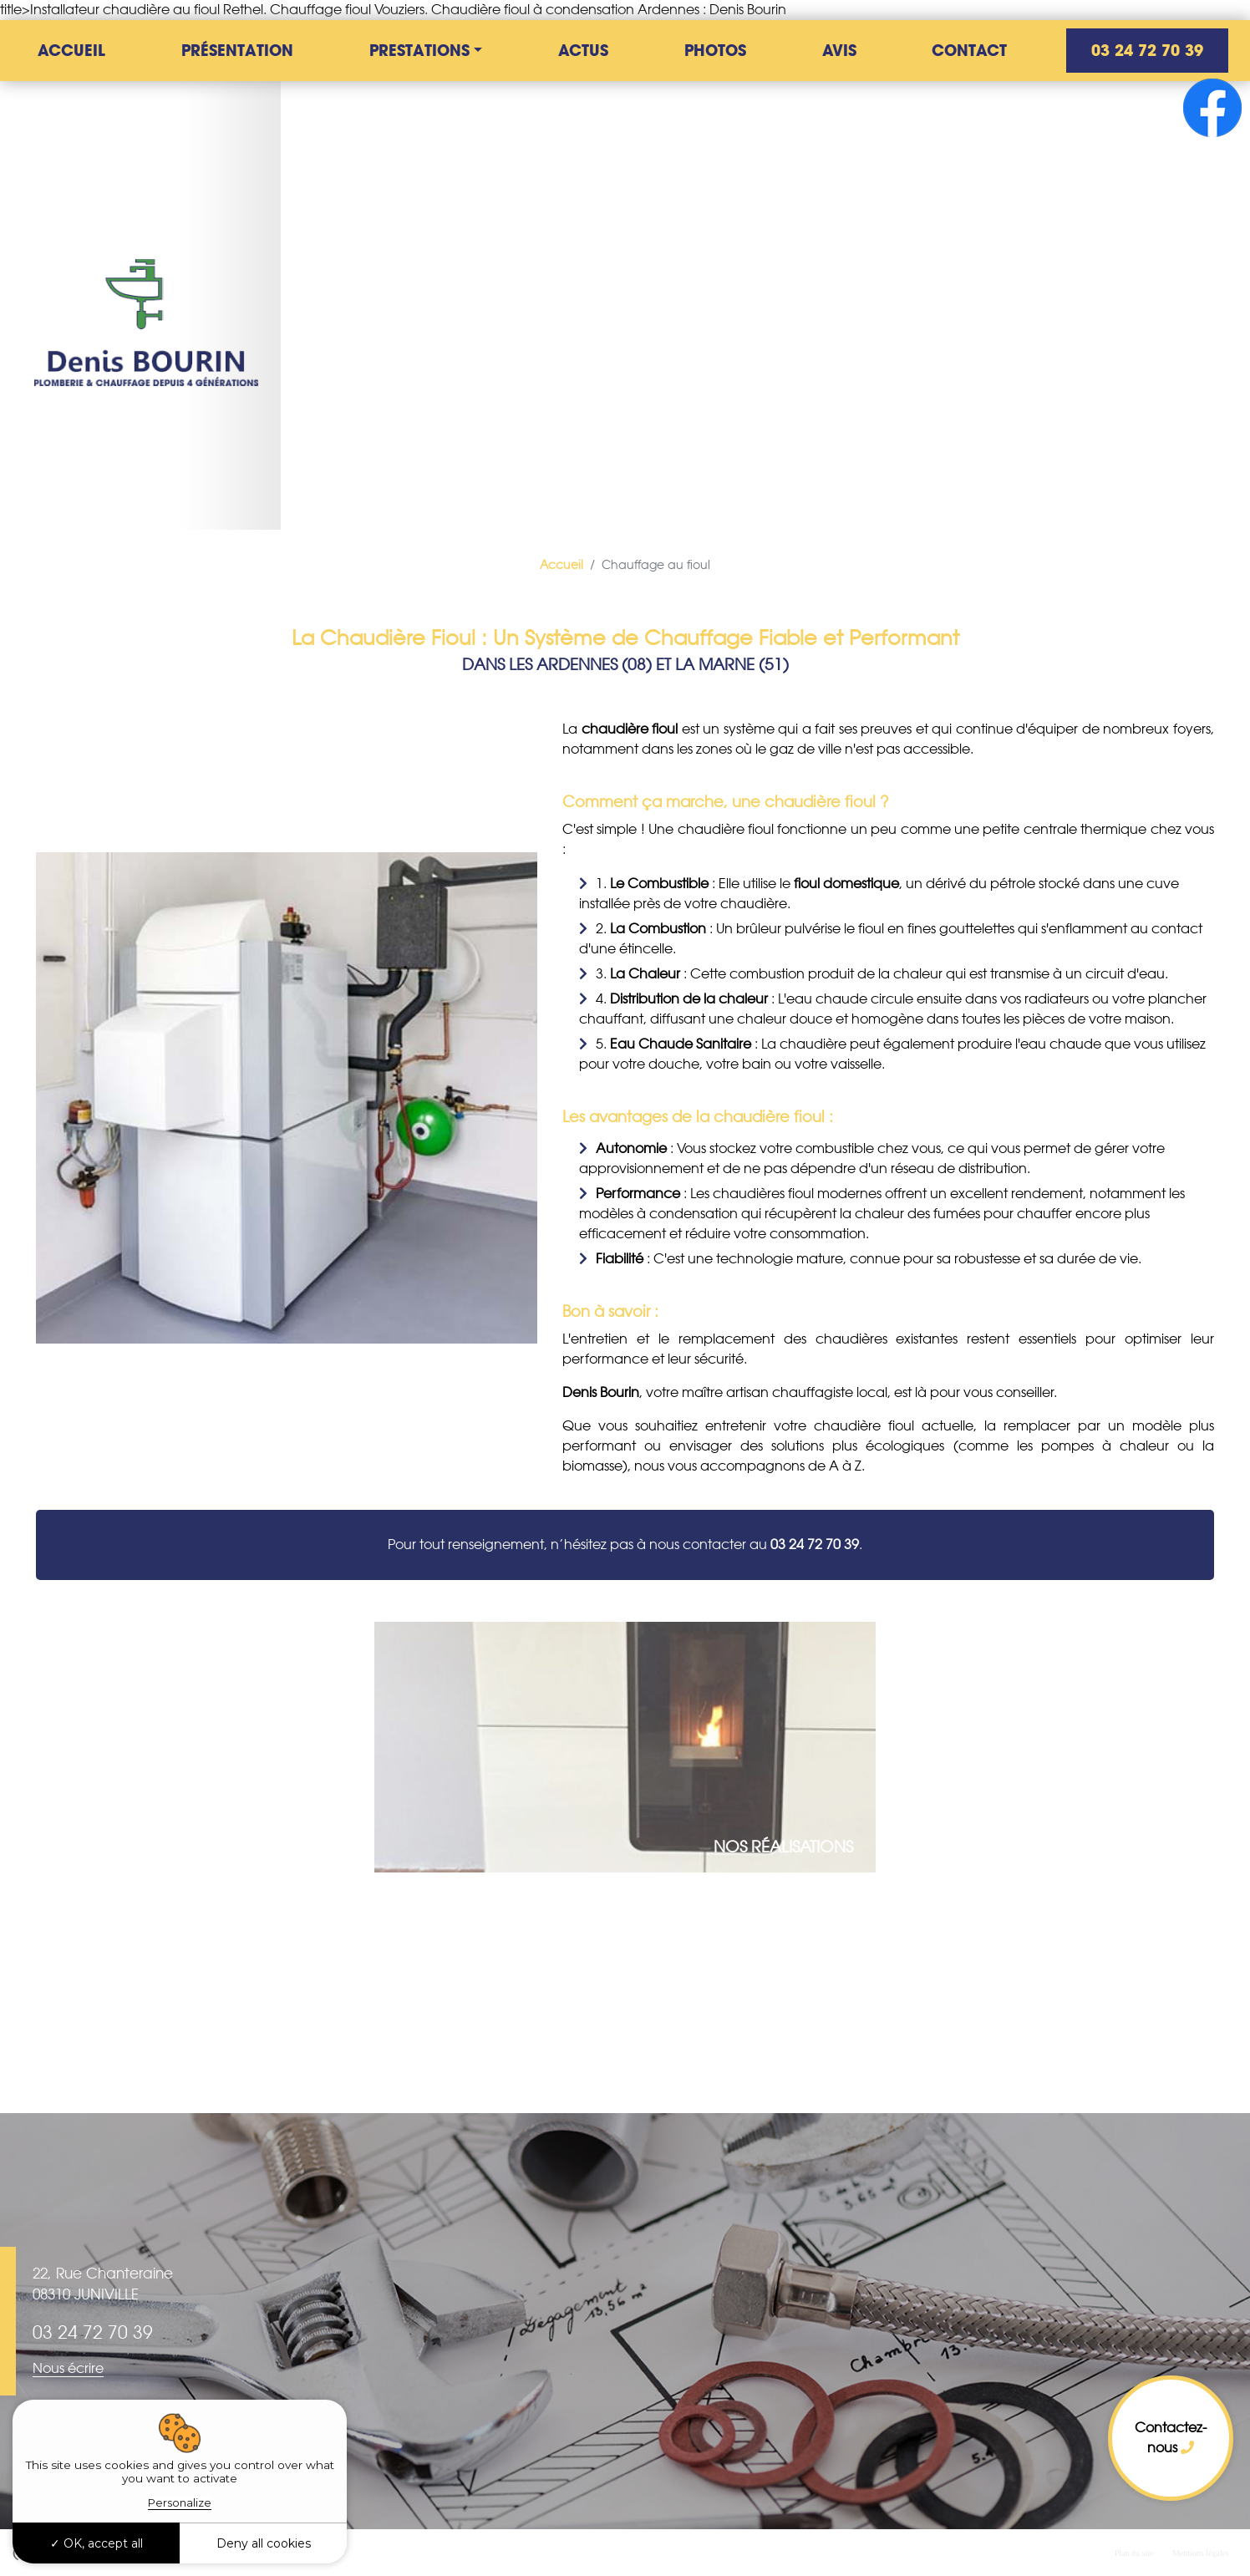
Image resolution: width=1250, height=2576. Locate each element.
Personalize (179, 2502)
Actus (583, 50)
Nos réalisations (783, 1847)
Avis (839, 50)
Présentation (237, 50)
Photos (715, 50)
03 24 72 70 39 (1147, 50)
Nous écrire (68, 2368)
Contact (969, 50)
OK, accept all (96, 2543)
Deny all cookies (263, 2543)
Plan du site (1134, 2553)
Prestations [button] (419, 50)
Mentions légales (1200, 2553)
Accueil (71, 50)
